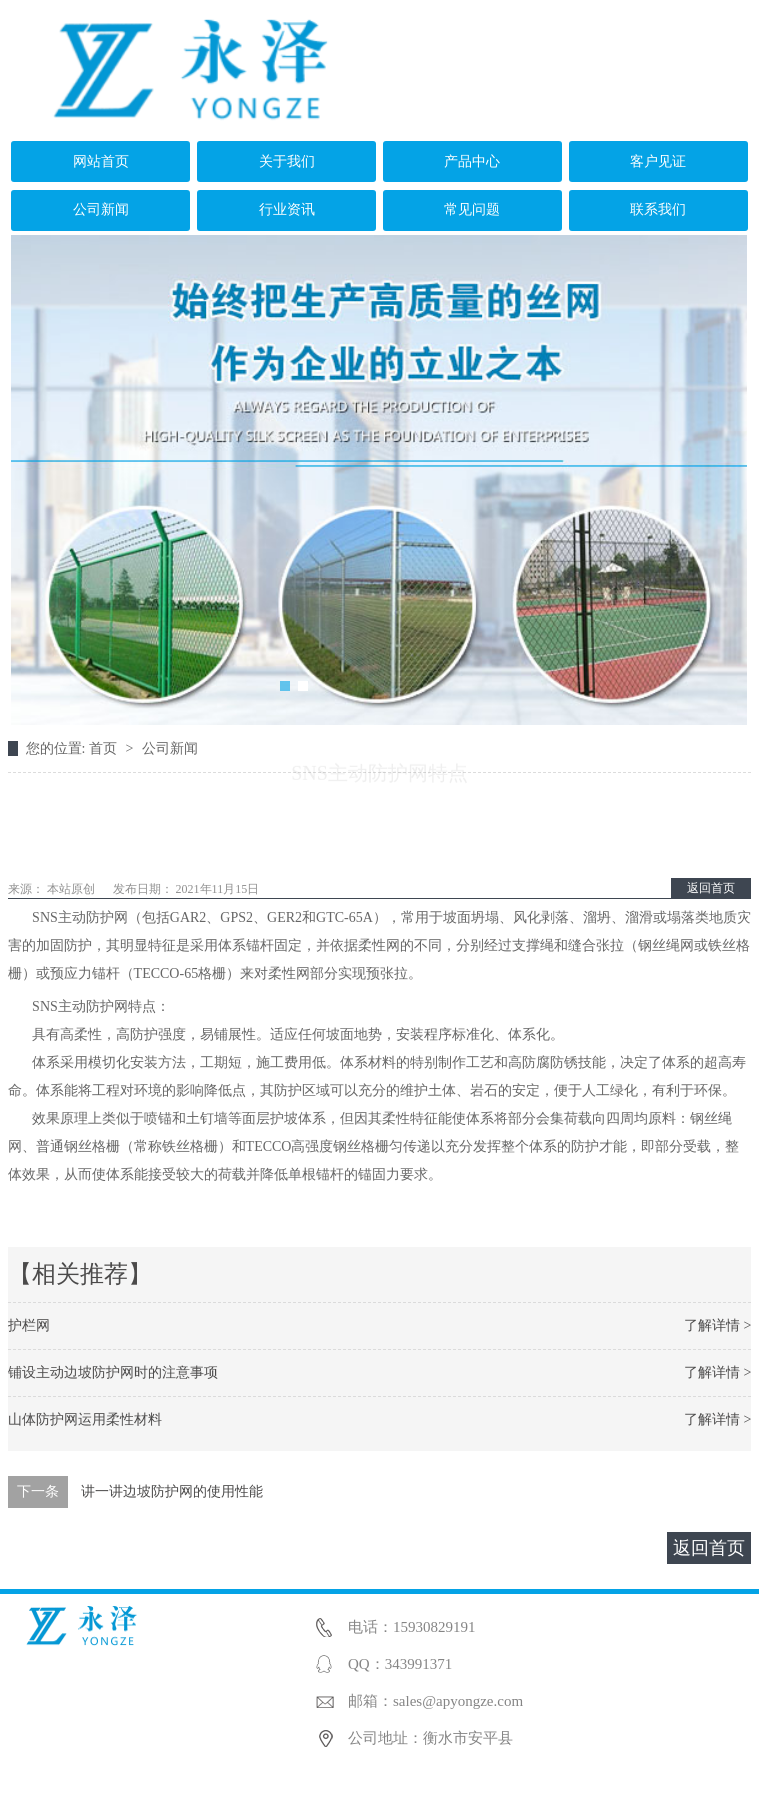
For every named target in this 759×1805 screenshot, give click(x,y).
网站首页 (101, 161)
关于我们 (287, 161)
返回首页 (711, 888)
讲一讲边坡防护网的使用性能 (172, 1491)
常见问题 (472, 209)
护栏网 (29, 1325)
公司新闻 (101, 209)
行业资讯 (287, 209)
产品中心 (472, 161)
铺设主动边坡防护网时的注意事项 (113, 1372)
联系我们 (658, 209)
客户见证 (658, 161)
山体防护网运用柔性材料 (85, 1419)
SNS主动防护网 (80, 1006)
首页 (105, 748)
